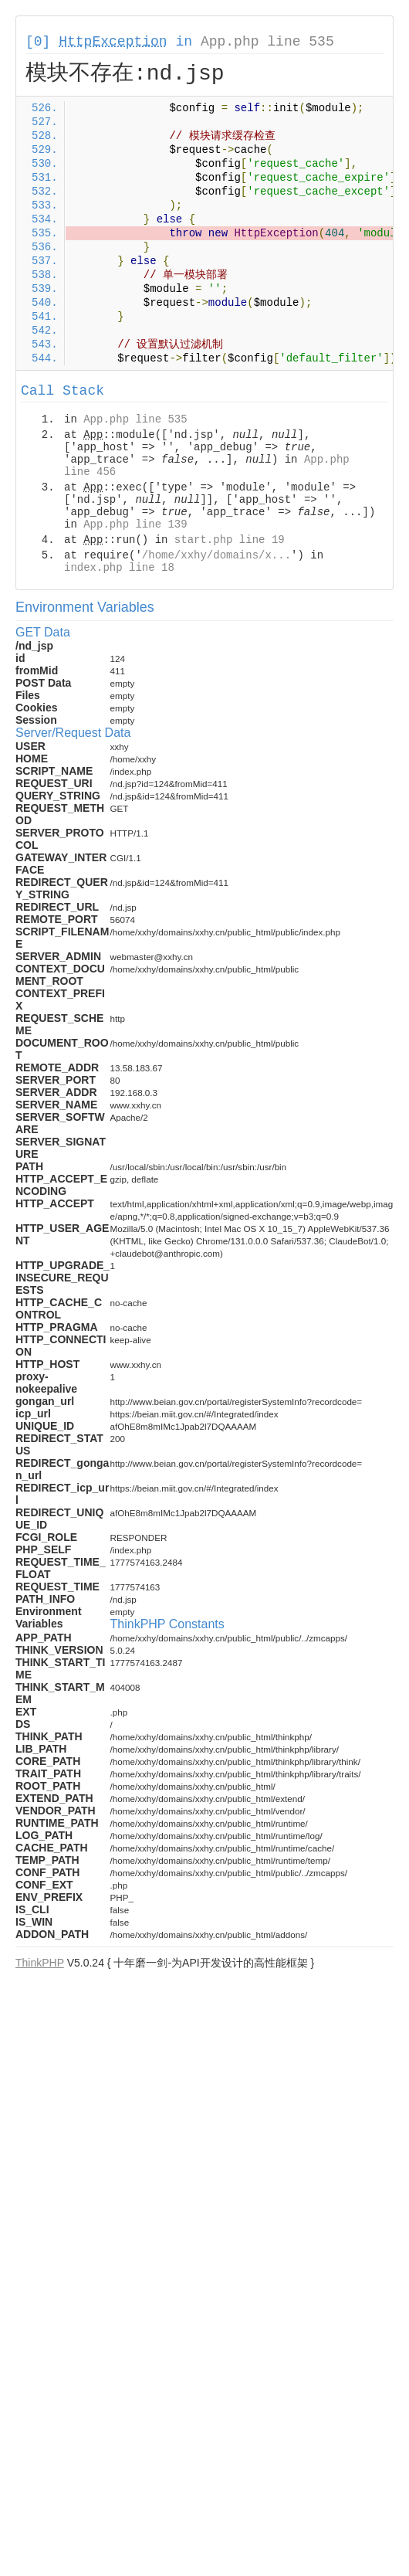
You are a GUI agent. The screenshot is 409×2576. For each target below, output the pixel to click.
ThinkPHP (39, 1963)
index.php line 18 (119, 568)
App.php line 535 (267, 41)
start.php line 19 (229, 540)
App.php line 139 (135, 524)
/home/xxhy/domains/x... (216, 555)
